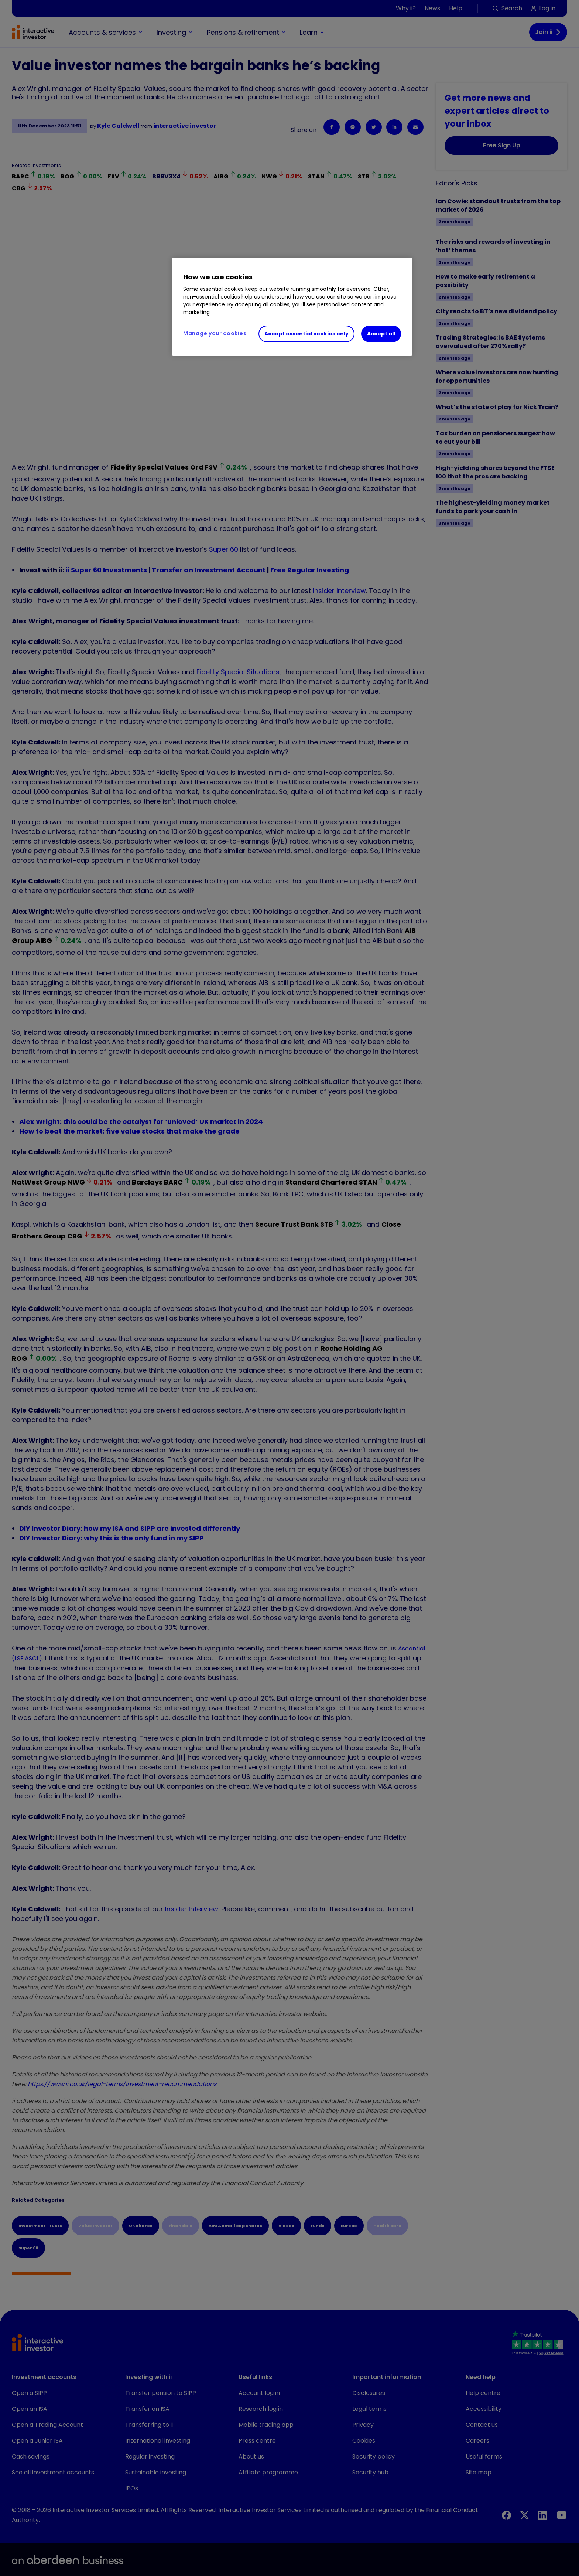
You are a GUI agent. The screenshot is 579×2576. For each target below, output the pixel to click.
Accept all (381, 333)
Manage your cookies (214, 333)
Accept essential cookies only (306, 333)
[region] (292, 307)
